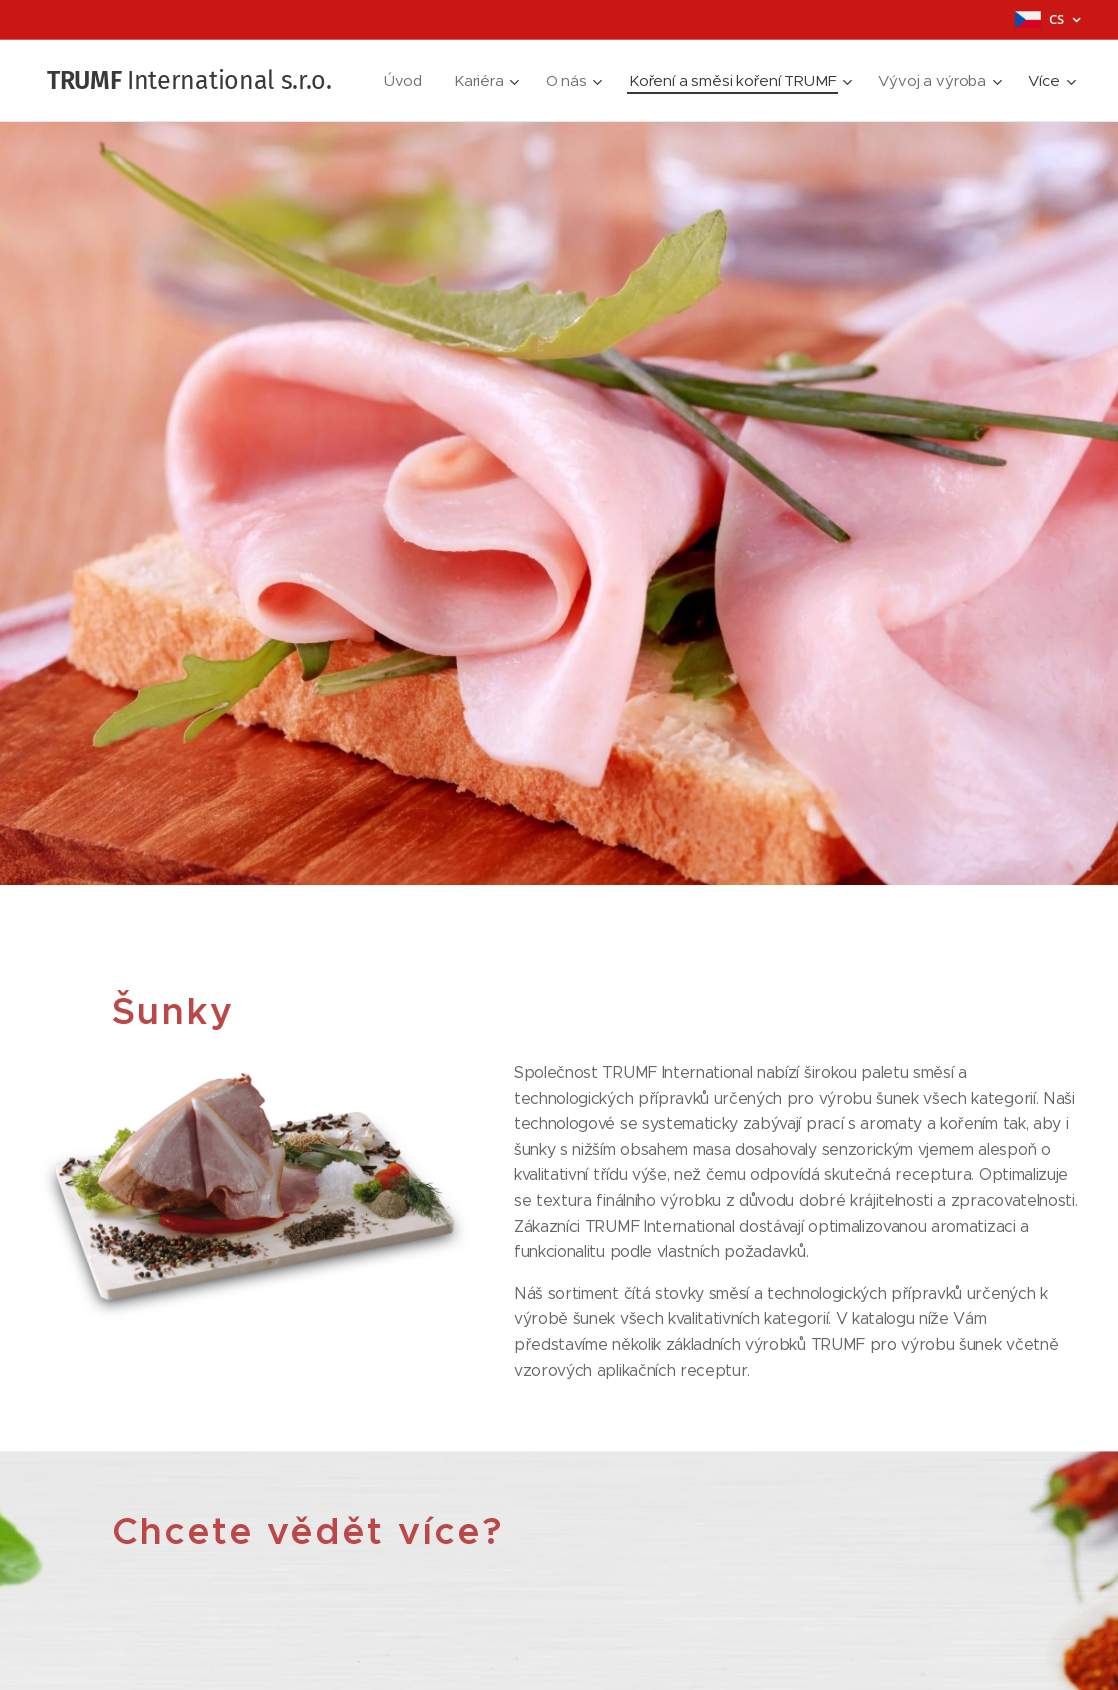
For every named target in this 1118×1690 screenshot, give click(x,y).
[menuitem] (551, 81)
